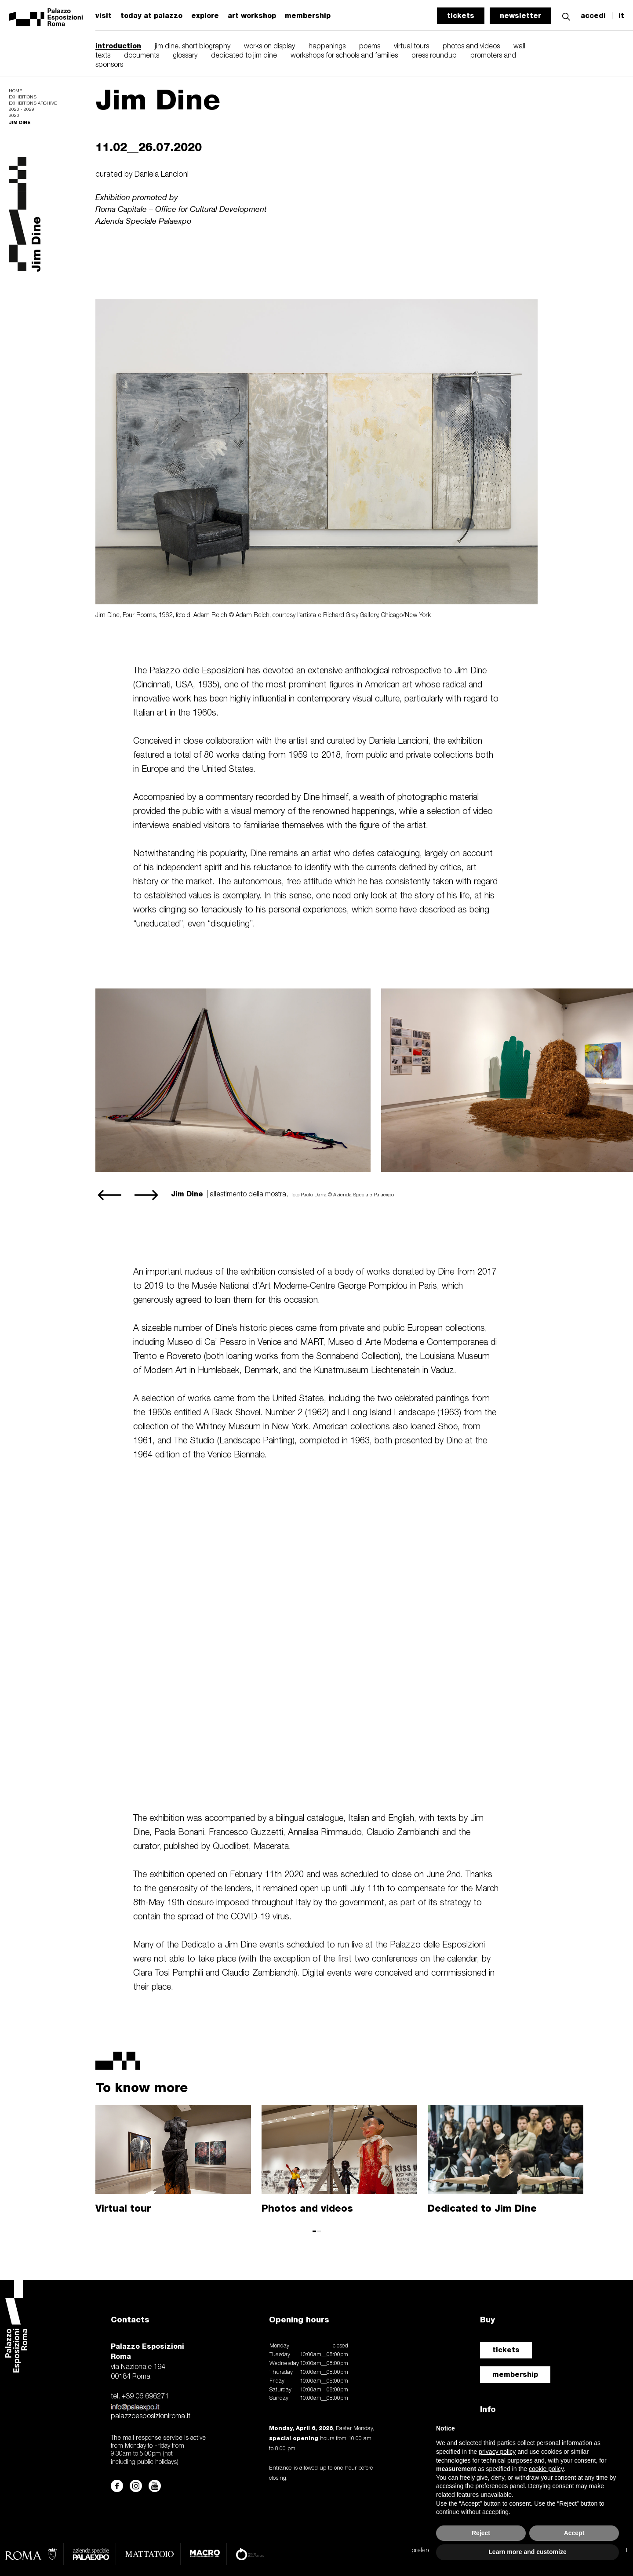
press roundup (434, 56)
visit (103, 15)
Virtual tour (123, 2208)
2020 (14, 116)
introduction (118, 46)
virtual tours (411, 47)
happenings (327, 47)
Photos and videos (307, 2208)
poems (369, 47)
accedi (593, 15)
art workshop (252, 15)
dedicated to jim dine (244, 56)
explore (205, 15)
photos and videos (471, 47)
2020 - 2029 (21, 110)
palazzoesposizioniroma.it (150, 2416)
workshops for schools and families (344, 56)
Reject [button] (481, 2532)
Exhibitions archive (33, 103)
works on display (269, 47)
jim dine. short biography (192, 47)
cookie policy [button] (546, 2468)
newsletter (520, 15)
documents (141, 56)
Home (15, 91)
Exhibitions (22, 97)
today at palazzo (151, 15)
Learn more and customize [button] (527, 2551)
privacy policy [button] (497, 2451)
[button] (566, 15)
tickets (460, 15)
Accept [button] (574, 2532)
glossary (185, 56)
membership (308, 15)
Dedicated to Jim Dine (482, 2208)
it (621, 15)
